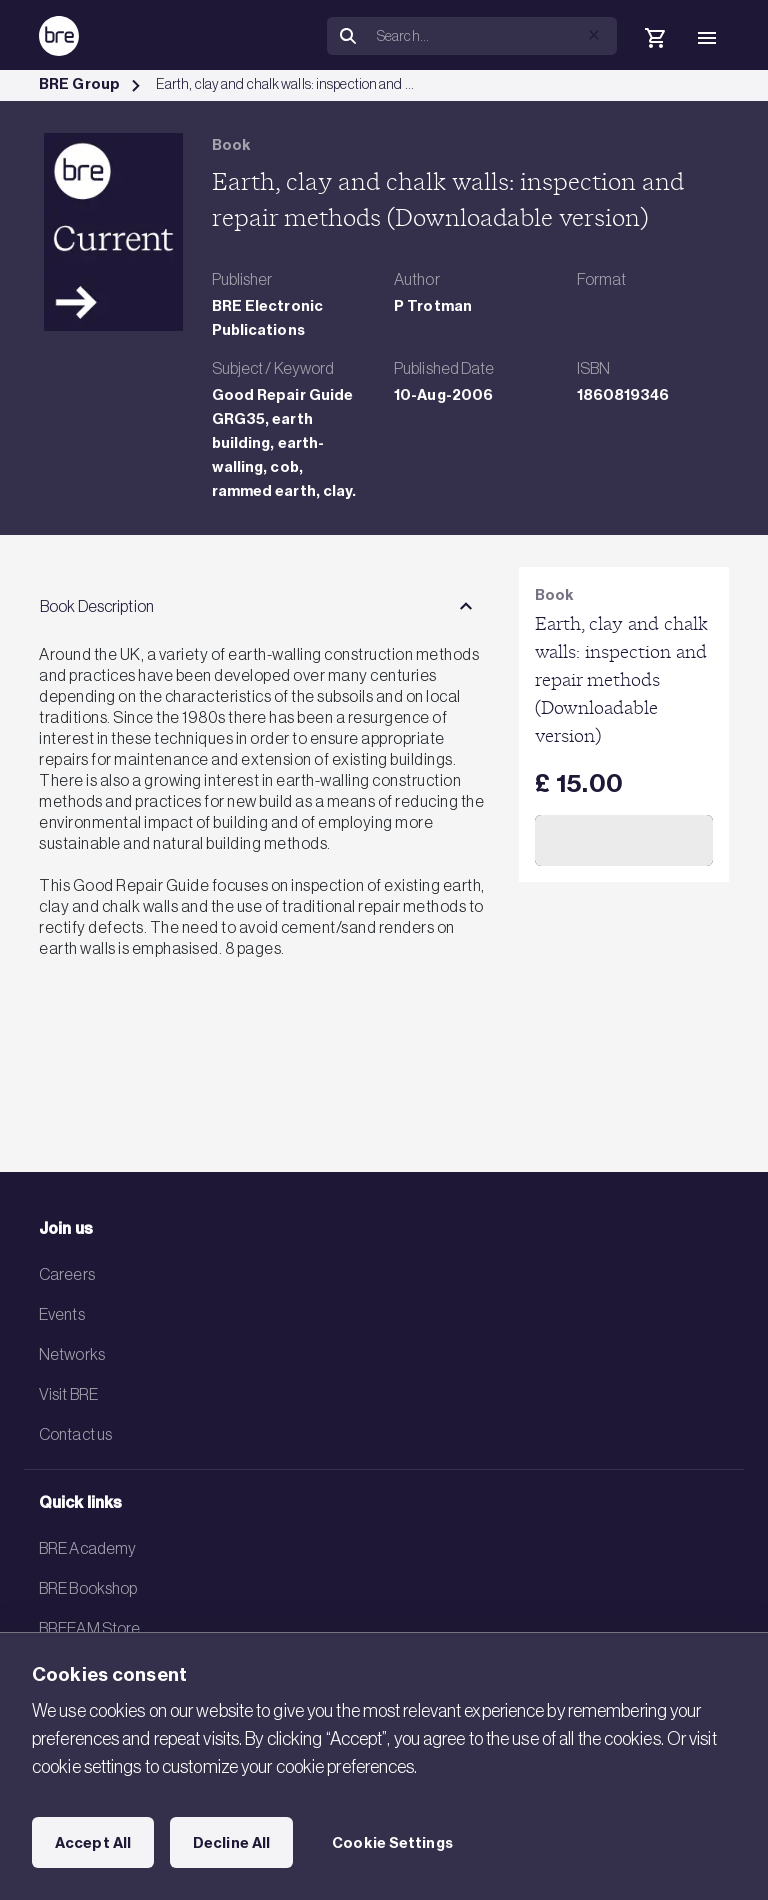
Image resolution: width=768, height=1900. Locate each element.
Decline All (231, 1843)
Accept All (93, 1843)
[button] (594, 35)
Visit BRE (68, 1394)
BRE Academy (87, 1548)
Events (62, 1314)
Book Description (97, 606)
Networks (72, 1354)
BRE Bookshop (88, 1588)
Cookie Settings (392, 1843)
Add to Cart (623, 840)
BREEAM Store (89, 1628)
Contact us (75, 1434)
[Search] (493, 36)
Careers (67, 1274)
